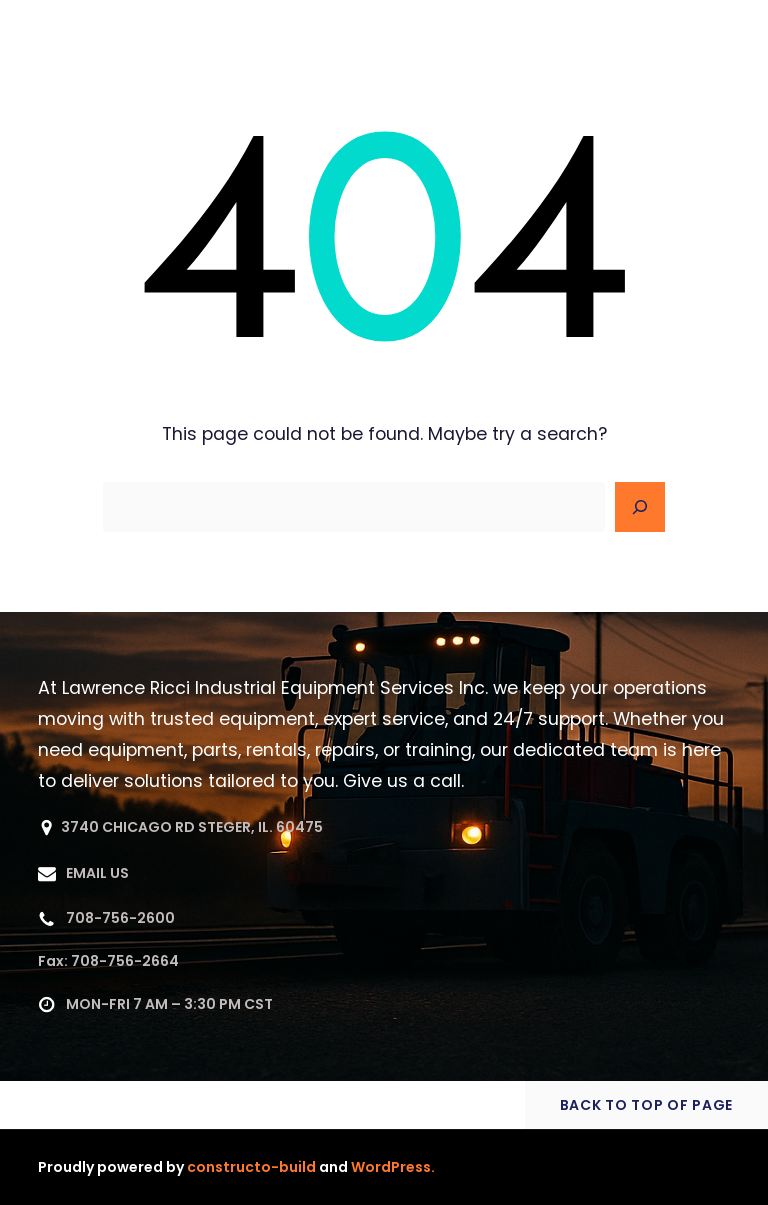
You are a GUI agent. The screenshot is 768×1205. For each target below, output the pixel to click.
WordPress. (393, 1167)
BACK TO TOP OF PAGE (646, 1105)
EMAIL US (97, 873)
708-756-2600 (120, 918)
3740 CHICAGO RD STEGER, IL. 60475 (192, 827)
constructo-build (251, 1167)
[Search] (640, 507)
